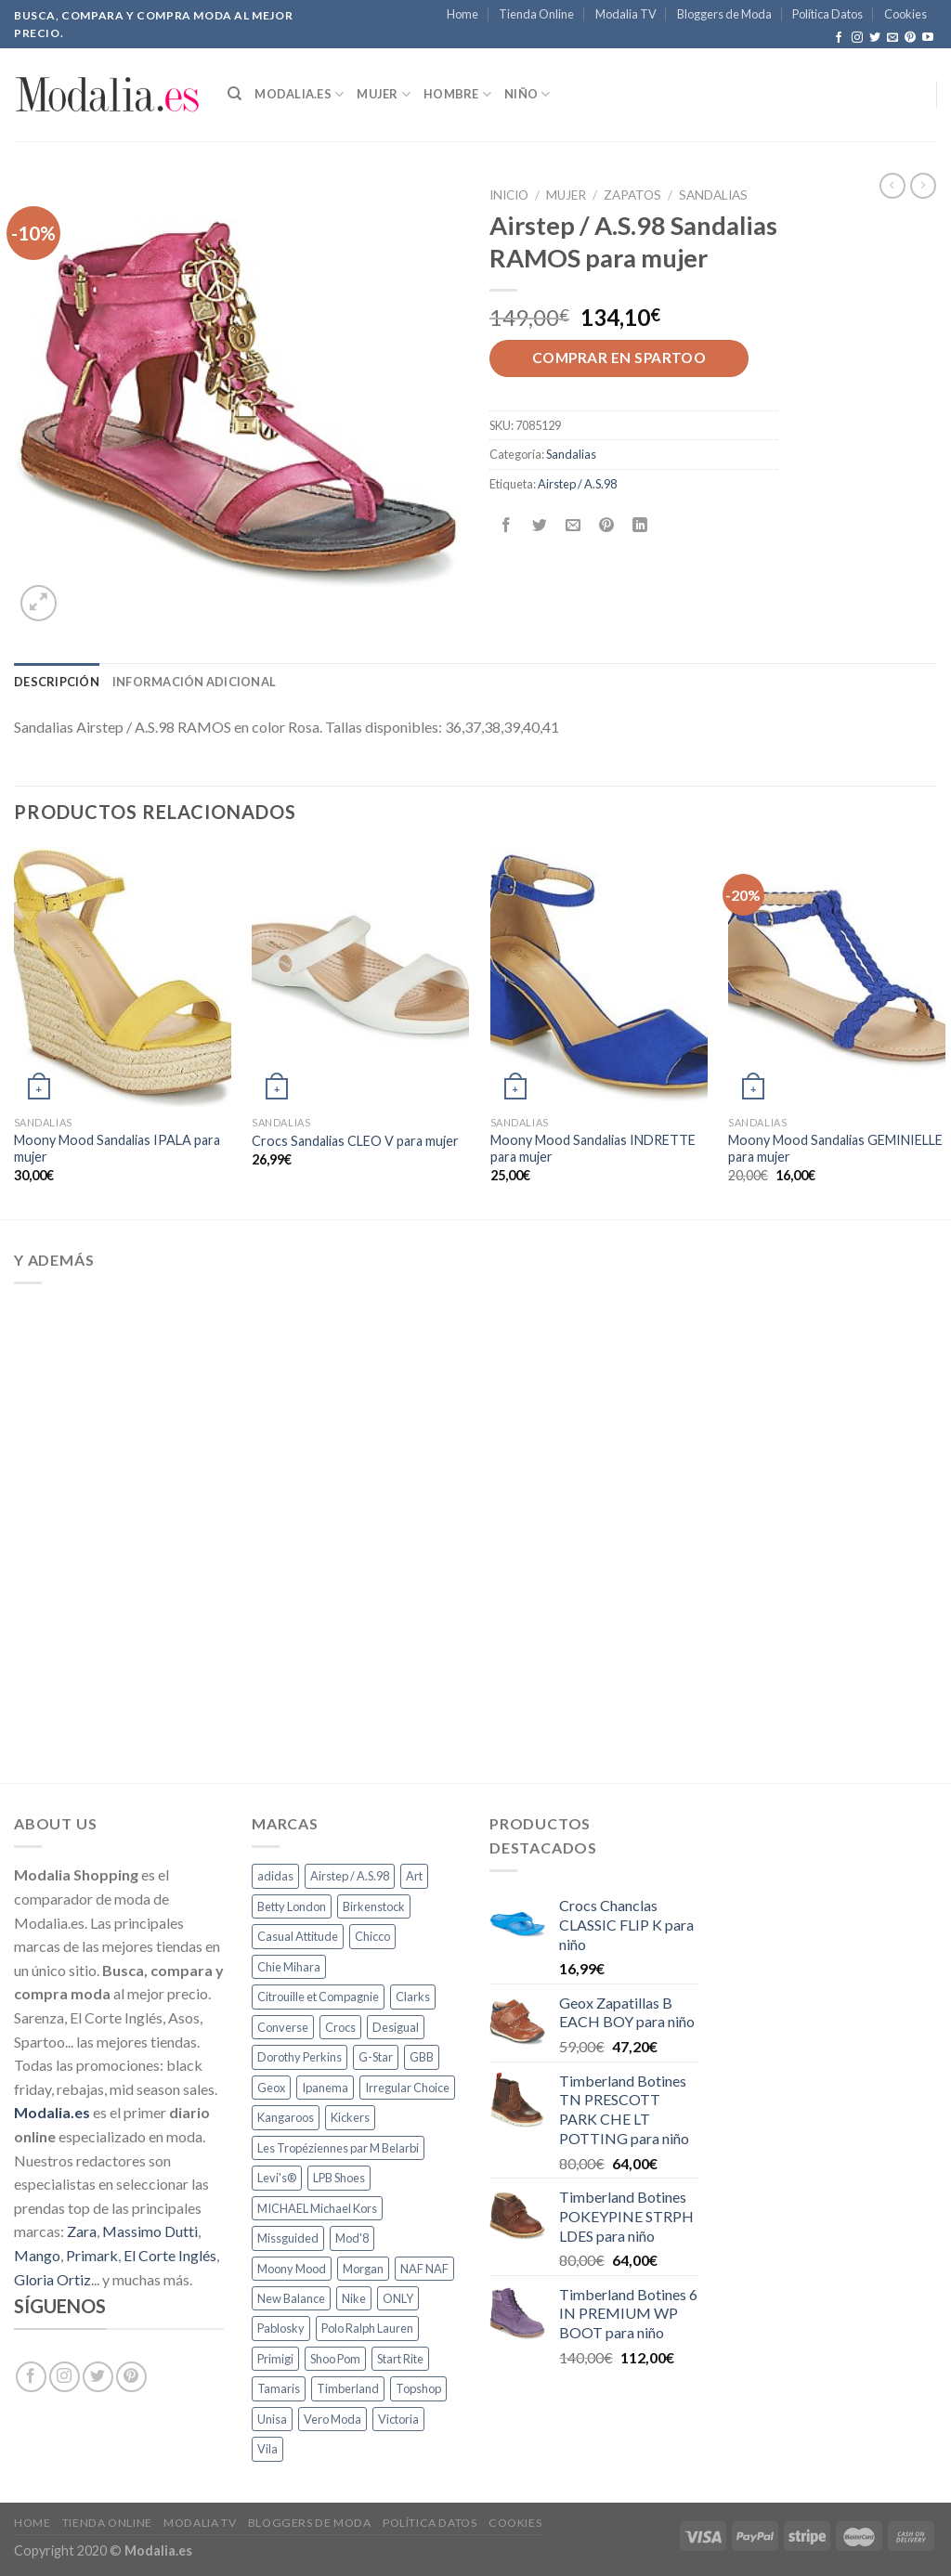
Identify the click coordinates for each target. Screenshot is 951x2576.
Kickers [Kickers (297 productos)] (350, 2117)
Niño (527, 94)
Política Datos (827, 14)
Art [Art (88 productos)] (414, 1875)
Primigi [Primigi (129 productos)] (275, 2358)
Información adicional (194, 681)
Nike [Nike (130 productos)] (354, 2298)
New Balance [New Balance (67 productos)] (291, 2298)
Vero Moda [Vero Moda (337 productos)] (332, 2419)
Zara (82, 2231)
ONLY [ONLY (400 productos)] (398, 2298)
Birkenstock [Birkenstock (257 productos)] (374, 1906)
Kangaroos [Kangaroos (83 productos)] (285, 2117)
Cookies (905, 14)
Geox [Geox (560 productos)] (271, 2087)
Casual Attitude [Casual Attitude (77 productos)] (297, 1936)
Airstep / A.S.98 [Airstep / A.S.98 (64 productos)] (349, 1875)
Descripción (56, 681)
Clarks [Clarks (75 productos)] (413, 1996)
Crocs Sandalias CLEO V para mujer (355, 1141)
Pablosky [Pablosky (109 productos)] (281, 2328)
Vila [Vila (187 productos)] (267, 2448)
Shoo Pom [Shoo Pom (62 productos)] (335, 2358)
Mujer (383, 94)
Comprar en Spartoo (619, 357)
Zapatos (632, 195)
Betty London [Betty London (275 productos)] (291, 1906)
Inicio (508, 195)
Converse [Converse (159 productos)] (282, 2027)
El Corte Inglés (170, 2255)
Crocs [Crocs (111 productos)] (340, 2027)
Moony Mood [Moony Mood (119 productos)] (291, 2268)
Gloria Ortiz (52, 2279)
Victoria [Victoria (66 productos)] (398, 2419)
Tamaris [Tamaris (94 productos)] (278, 2388)
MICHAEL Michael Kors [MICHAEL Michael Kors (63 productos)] (317, 2208)
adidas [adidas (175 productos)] (275, 1875)
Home (462, 14)
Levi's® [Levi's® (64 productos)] (276, 2177)
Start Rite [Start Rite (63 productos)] (400, 2358)
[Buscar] (234, 93)
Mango (37, 2255)
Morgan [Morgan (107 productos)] (363, 2268)
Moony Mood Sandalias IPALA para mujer (117, 1148)
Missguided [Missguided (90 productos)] (288, 2238)
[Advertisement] (475, 1530)
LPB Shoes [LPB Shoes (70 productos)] (339, 2177)
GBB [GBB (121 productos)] (422, 2056)
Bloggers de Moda (724, 14)
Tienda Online (536, 14)
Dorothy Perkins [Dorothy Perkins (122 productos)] (299, 2056)
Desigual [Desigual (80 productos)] (395, 2027)
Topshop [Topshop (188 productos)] (418, 2388)
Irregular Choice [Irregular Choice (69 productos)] (407, 2087)
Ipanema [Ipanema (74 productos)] (325, 2087)
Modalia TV (626, 14)
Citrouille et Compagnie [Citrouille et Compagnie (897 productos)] (318, 1996)
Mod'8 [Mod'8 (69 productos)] (352, 2238)
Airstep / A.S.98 (577, 483)
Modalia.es (299, 94)
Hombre (457, 94)
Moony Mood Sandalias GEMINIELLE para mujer (835, 1148)
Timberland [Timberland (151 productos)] (348, 2388)
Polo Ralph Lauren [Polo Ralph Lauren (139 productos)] (367, 2328)
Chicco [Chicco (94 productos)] (372, 1936)
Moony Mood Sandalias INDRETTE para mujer (593, 1148)
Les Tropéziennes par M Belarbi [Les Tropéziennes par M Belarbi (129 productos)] (338, 2147)
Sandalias (713, 195)
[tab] (56, 681)
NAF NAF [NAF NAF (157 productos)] (424, 2268)
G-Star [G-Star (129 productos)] (375, 2056)
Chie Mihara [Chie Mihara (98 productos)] (288, 1966)
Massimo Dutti (150, 2231)
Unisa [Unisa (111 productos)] (272, 2419)
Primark (92, 2255)
